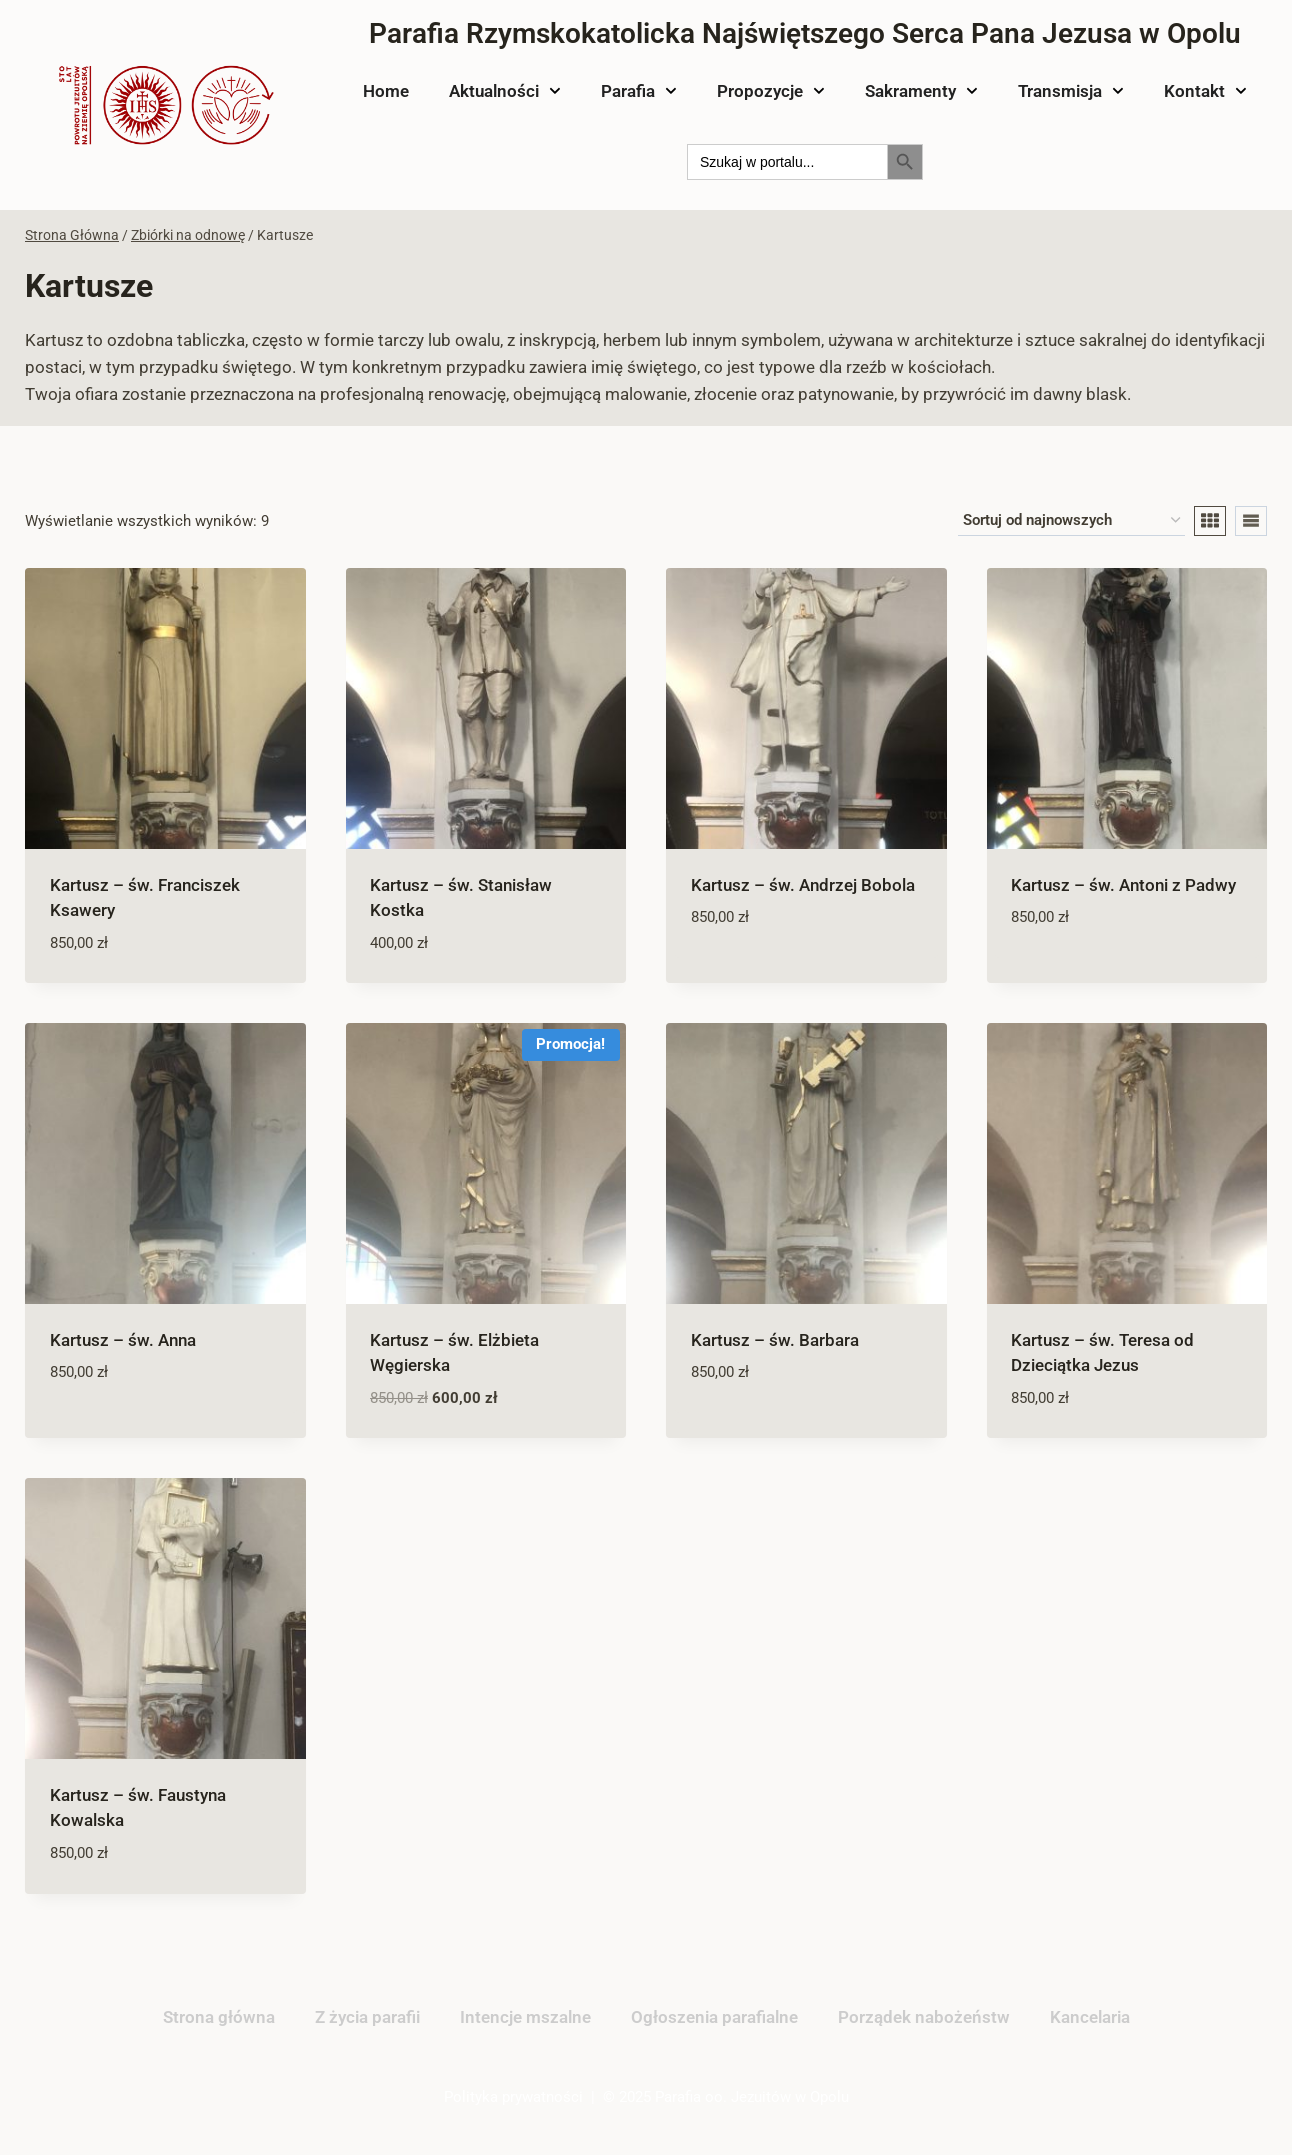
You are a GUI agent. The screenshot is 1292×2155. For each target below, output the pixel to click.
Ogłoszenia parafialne (714, 2017)
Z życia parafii (367, 2017)
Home (386, 91)
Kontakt (1205, 91)
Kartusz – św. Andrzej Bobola (803, 885)
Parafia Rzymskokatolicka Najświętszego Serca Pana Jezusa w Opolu (805, 33)
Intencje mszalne (525, 2017)
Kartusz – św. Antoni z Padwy (1123, 885)
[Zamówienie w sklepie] (1071, 521)
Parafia (639, 91)
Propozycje (771, 91)
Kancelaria (1090, 2017)
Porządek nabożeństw (924, 2017)
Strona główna (219, 2017)
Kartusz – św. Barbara (775, 1340)
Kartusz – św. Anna (123, 1340)
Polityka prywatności (513, 2097)
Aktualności (505, 91)
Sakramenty (921, 91)
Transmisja (1071, 91)
